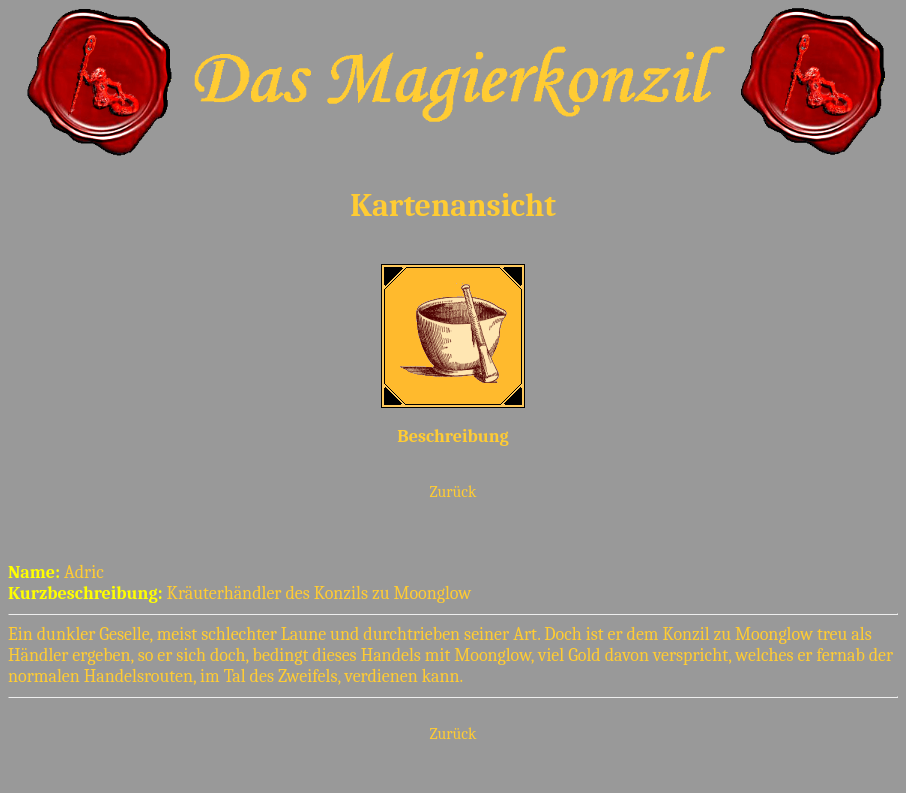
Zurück (453, 492)
